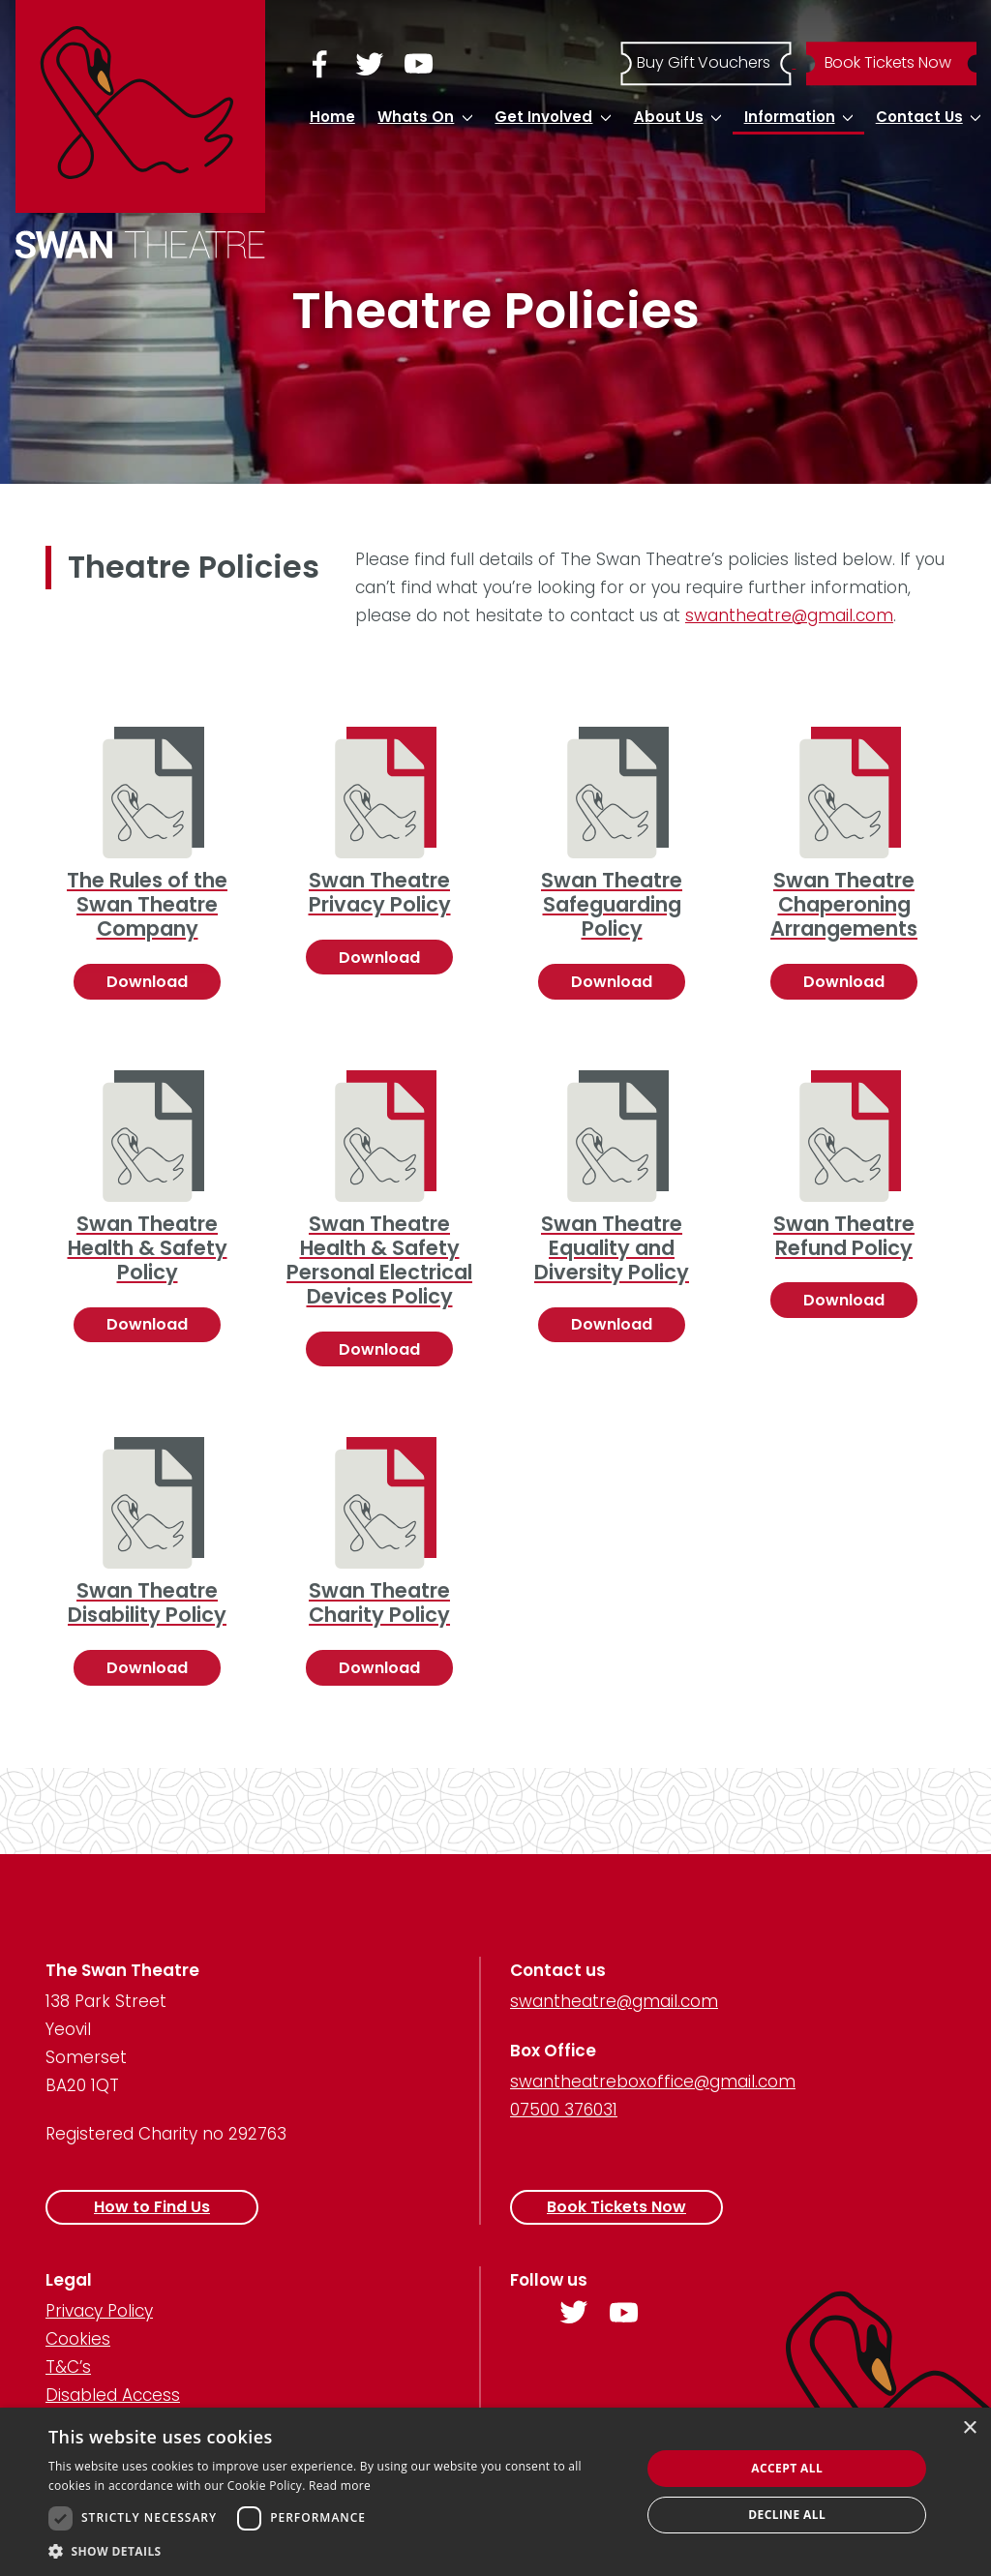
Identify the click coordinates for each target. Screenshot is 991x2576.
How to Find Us (152, 2207)
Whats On (415, 116)
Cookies (77, 2339)
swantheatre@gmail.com (789, 615)
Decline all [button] (787, 2514)
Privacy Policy (99, 2310)
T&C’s (68, 2367)
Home (332, 116)
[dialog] (495, 2492)
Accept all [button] (787, 2468)
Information (789, 116)
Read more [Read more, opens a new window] (340, 2485)
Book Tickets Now (616, 2207)
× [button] (969, 2428)
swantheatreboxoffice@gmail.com (653, 2081)
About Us (669, 116)
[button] (335, 2551)
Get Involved (543, 116)
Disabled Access (112, 2395)
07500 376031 (563, 2109)
